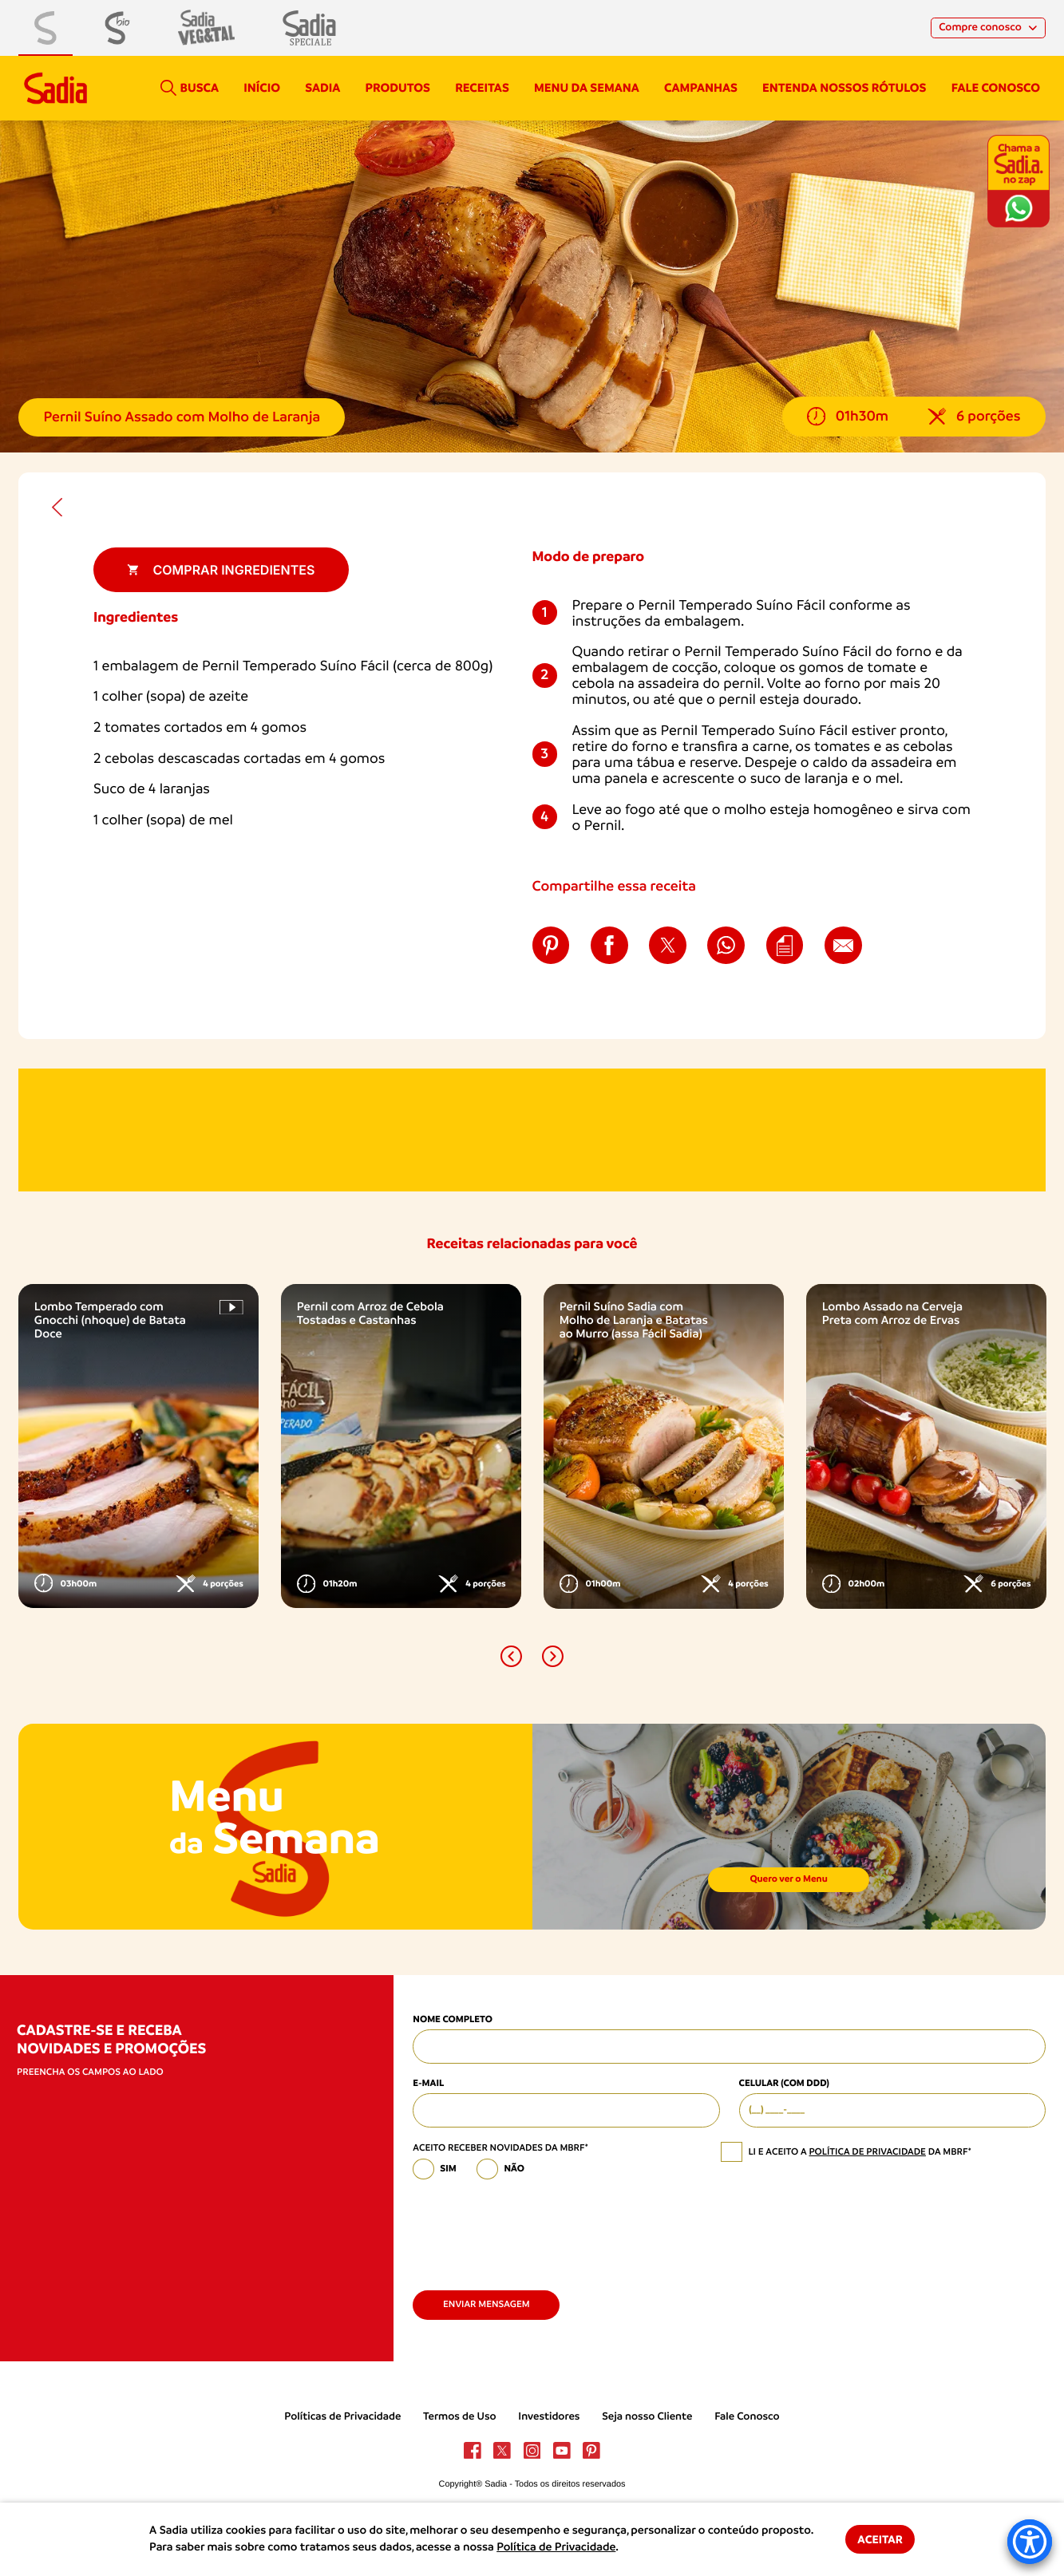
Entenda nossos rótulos (844, 88)
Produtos (398, 88)
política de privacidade (867, 2151)
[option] (138, 1446)
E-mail (428, 2083)
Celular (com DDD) (784, 2083)
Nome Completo (452, 2019)
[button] (511, 1656)
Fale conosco (995, 88)
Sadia (322, 88)
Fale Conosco (747, 2417)
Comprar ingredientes (220, 570)
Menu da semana (586, 88)
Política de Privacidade (555, 2547)
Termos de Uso (459, 2417)
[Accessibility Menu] (1029, 2541)
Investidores (548, 2417)
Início (261, 88)
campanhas (701, 88)
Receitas (482, 88)
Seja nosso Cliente (647, 2417)
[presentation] (534, 2229)
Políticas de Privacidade (342, 2417)
